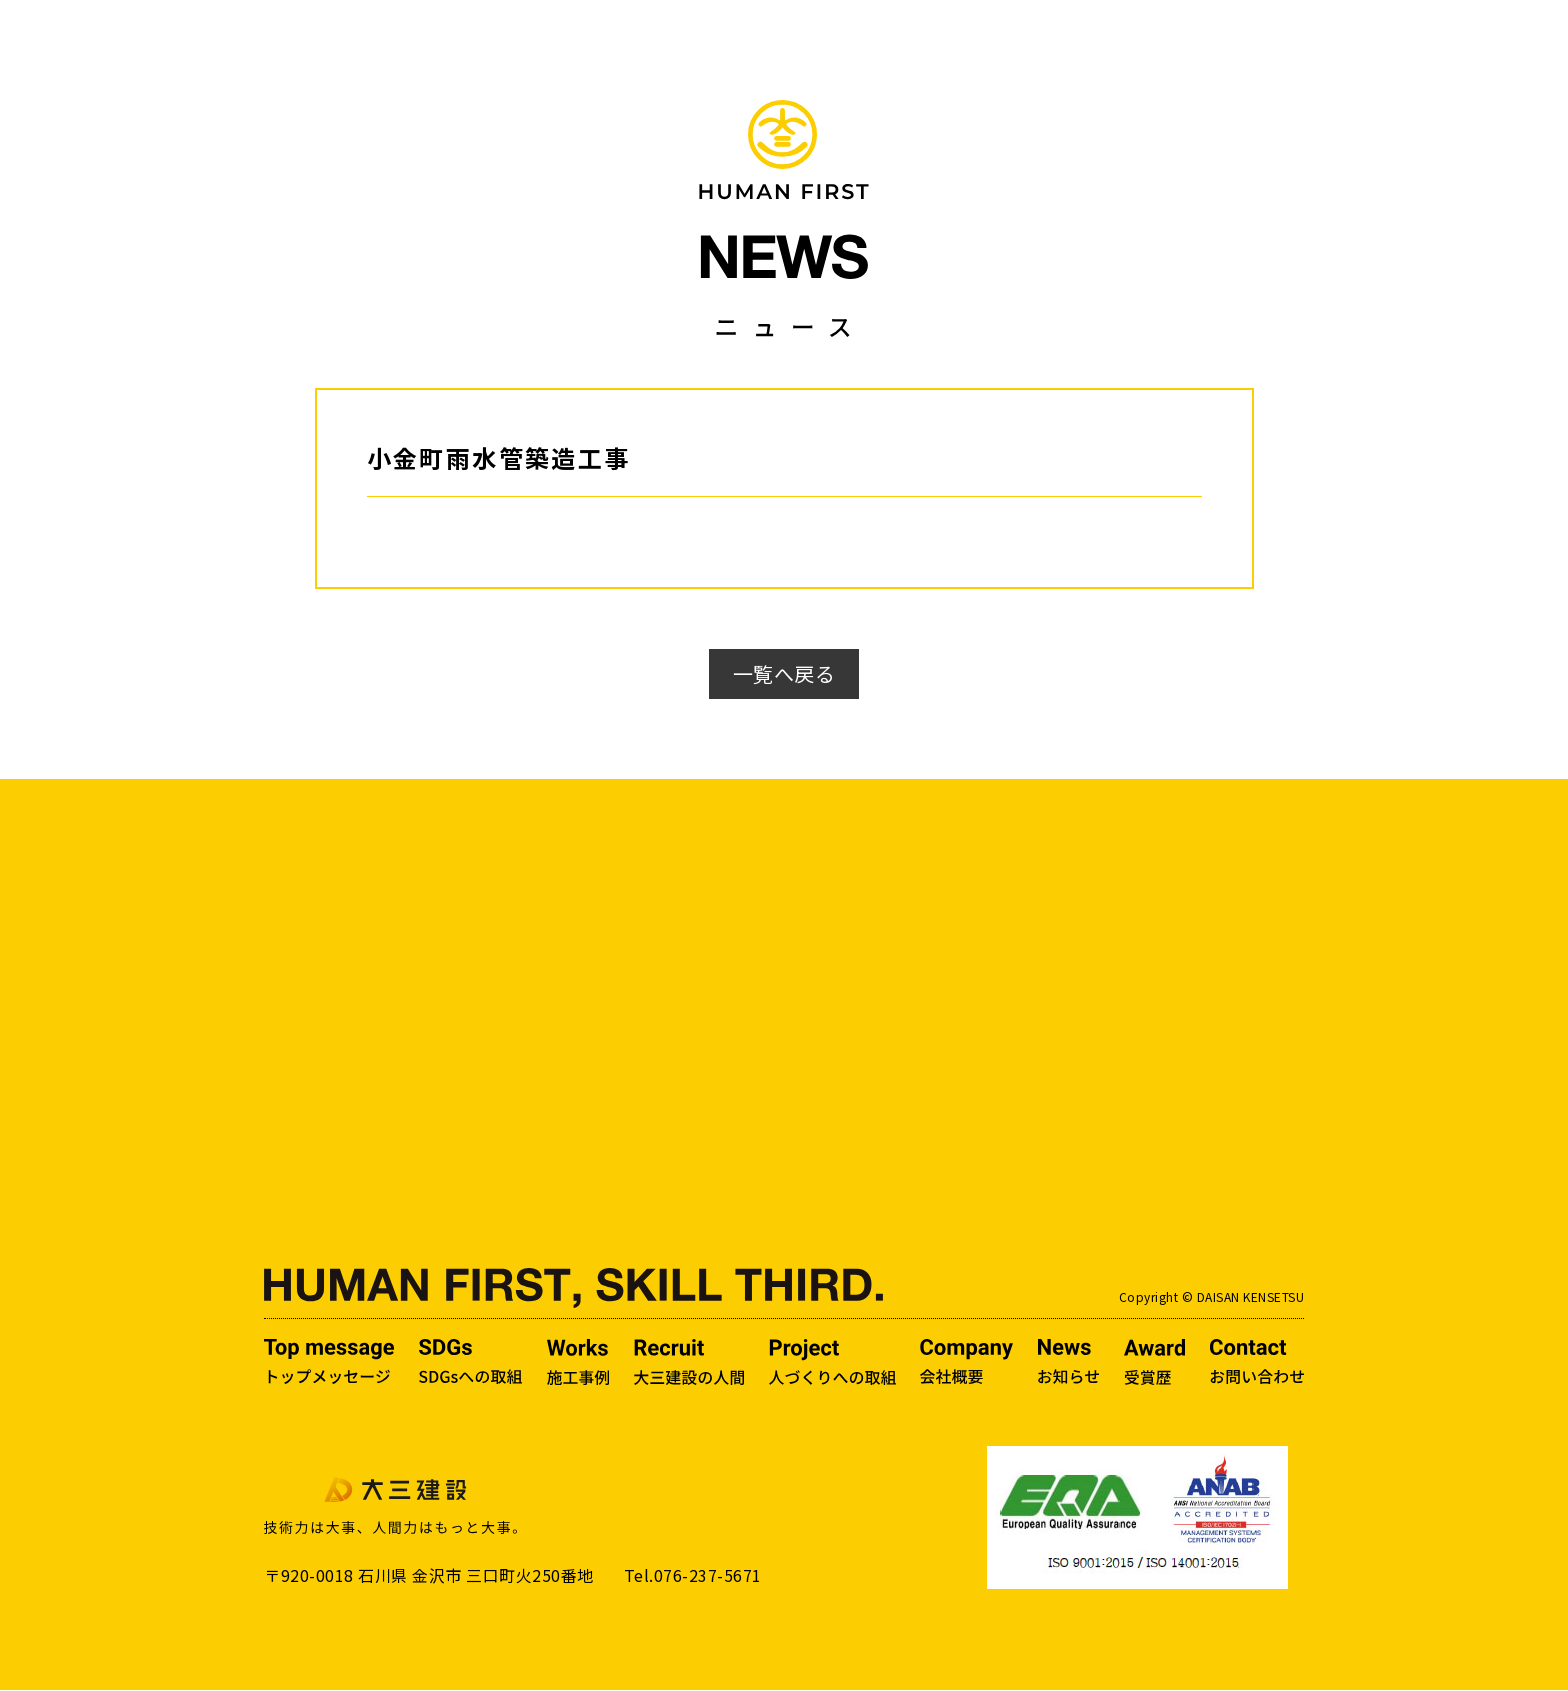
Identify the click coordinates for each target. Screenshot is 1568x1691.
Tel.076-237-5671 (693, 1576)
